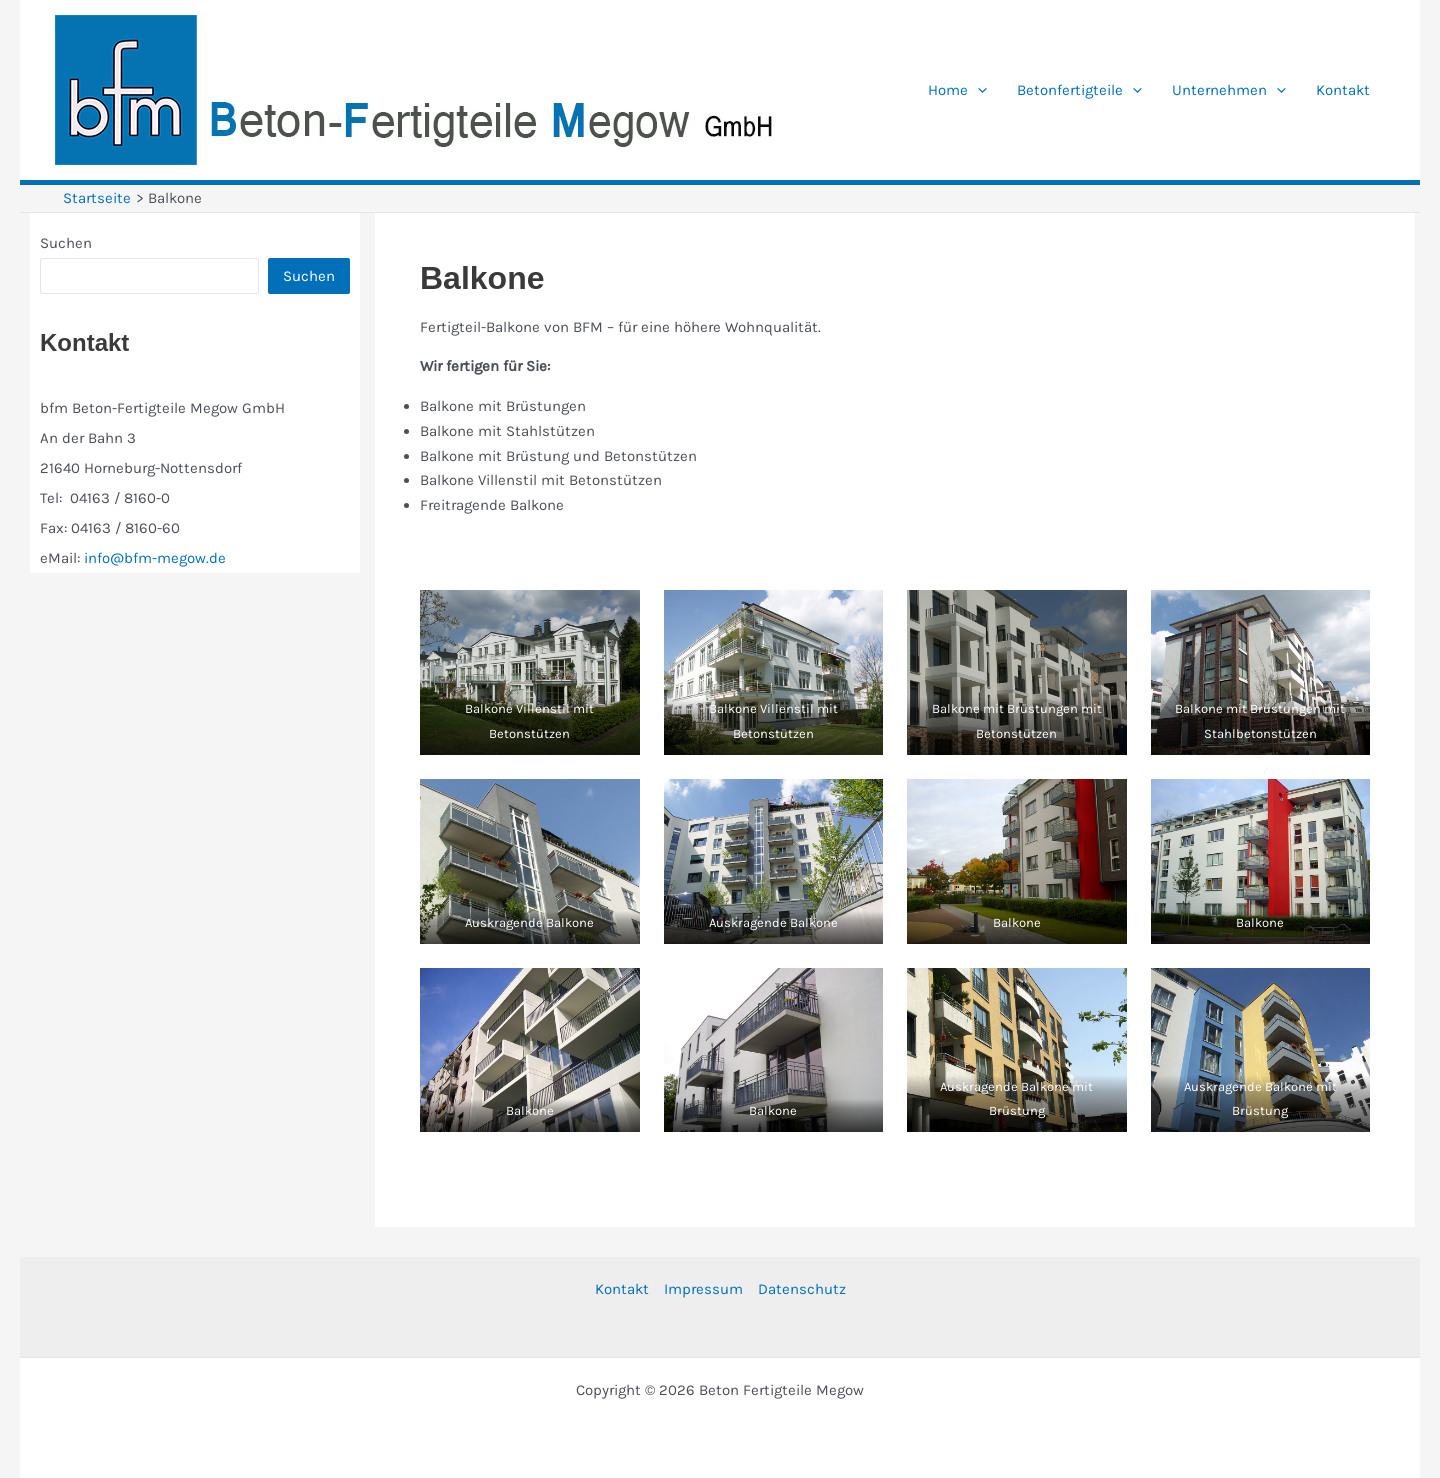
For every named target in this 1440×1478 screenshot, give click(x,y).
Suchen (66, 243)
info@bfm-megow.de (155, 558)
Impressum (703, 1289)
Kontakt (622, 1289)
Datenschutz (802, 1289)
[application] (977, 90)
